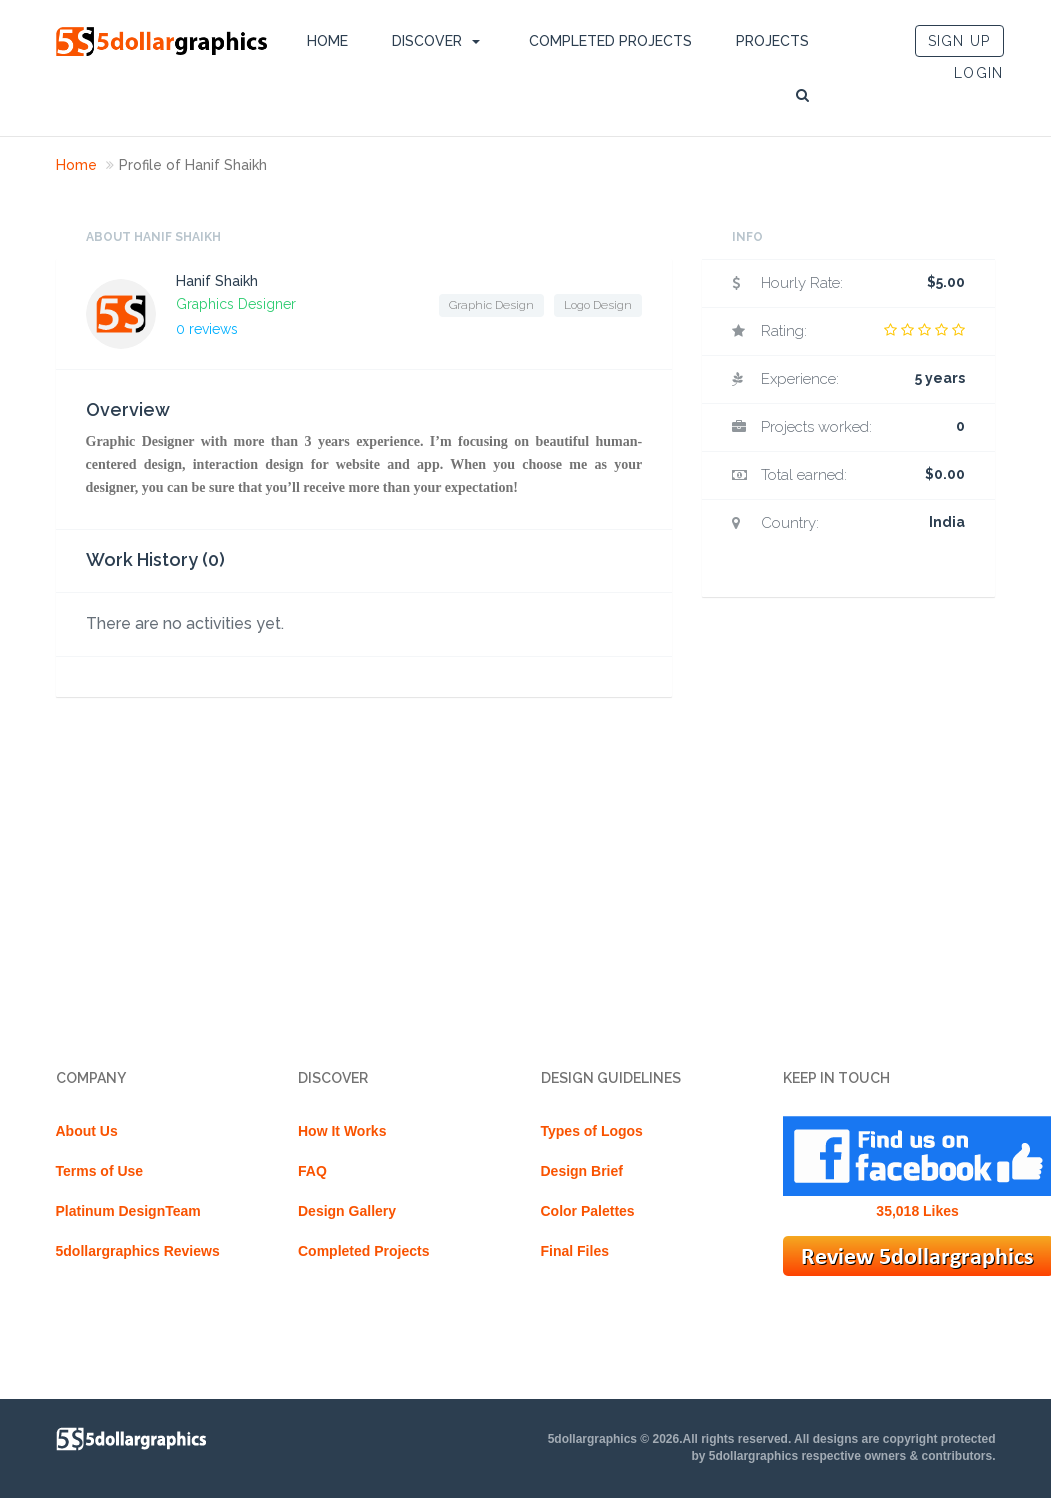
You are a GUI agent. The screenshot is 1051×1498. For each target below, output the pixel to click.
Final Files (575, 1251)
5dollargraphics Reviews (138, 1251)
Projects (772, 41)
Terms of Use (100, 1171)
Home (327, 41)
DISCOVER (427, 41)
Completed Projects (610, 41)
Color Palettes (588, 1211)
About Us (87, 1131)
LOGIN (979, 73)
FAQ (312, 1171)
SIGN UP (959, 41)
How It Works (342, 1131)
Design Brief (582, 1171)
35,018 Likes (917, 1211)
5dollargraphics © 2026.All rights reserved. (670, 1439)
